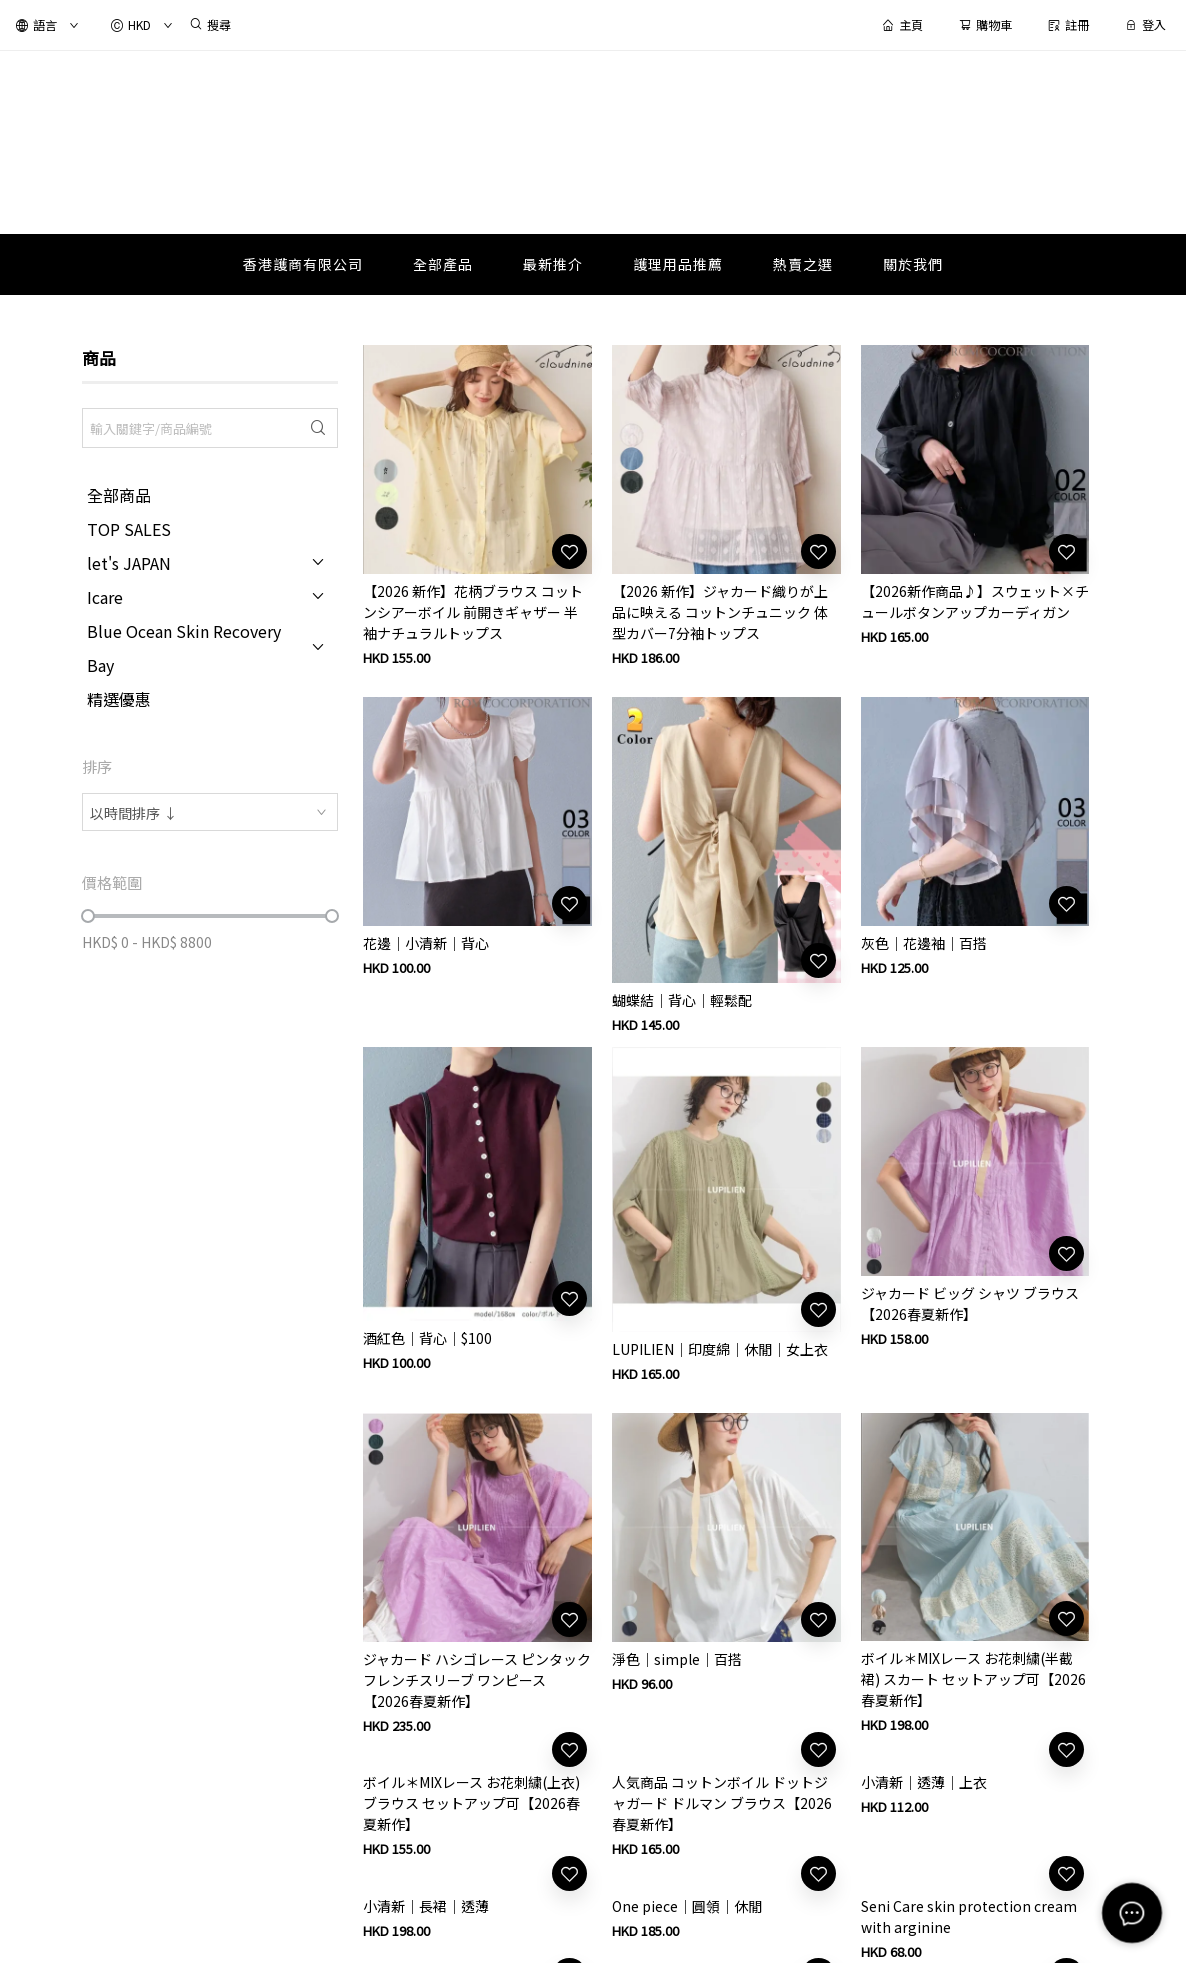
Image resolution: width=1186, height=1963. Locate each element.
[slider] (88, 916)
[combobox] (210, 812)
